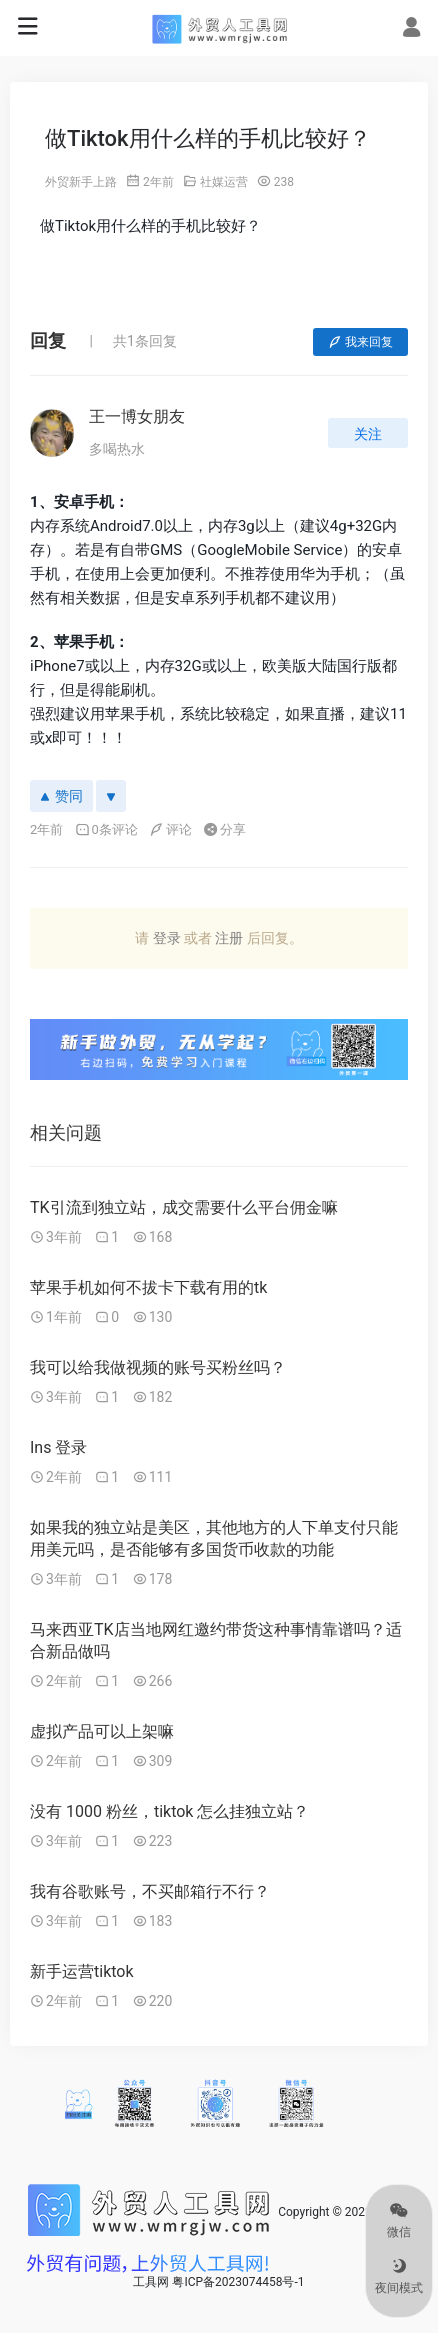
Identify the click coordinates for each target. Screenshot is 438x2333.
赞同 (61, 796)
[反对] (111, 796)
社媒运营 (224, 182)
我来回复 (360, 342)
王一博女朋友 (137, 416)
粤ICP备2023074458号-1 (238, 2282)
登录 (167, 938)
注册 (229, 938)
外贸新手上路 (81, 182)
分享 (224, 829)
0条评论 (106, 829)
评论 (170, 829)
